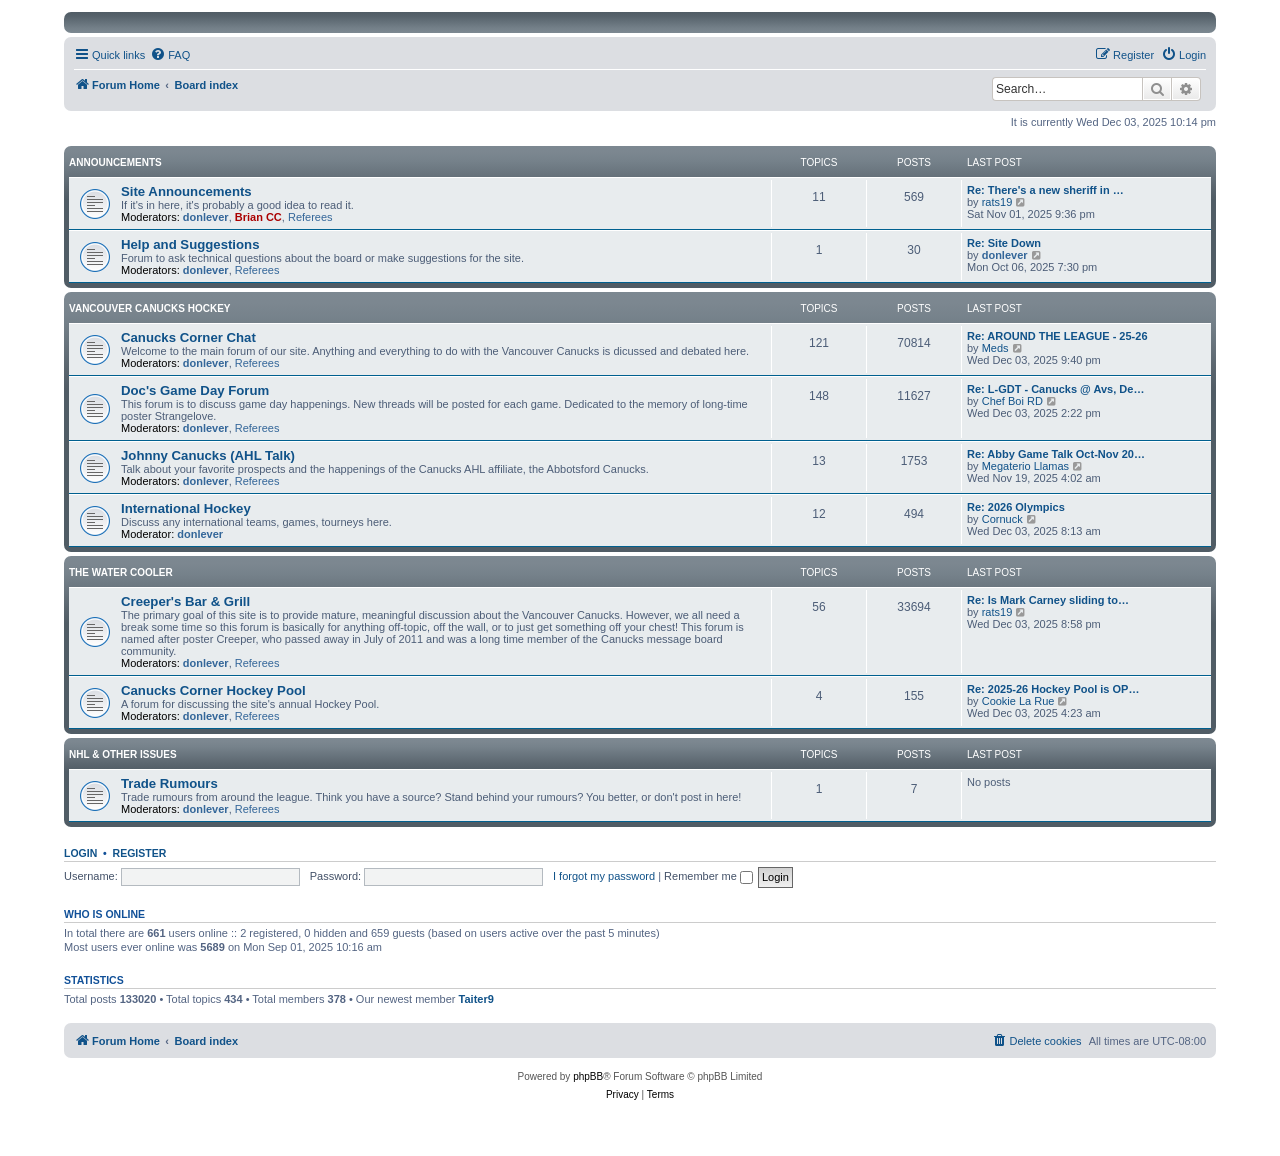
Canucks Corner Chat (188, 337)
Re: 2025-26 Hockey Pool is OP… (1053, 689)
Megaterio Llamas (1025, 466)
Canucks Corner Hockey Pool (213, 690)
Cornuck (1002, 519)
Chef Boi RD (1012, 401)
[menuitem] (170, 55)
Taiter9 (476, 999)
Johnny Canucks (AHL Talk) (208, 455)
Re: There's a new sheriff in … (1045, 190)
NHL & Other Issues (123, 754)
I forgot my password (604, 876)
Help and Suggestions (190, 244)
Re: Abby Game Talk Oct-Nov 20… (1056, 454)
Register (140, 853)
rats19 (997, 202)
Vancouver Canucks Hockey (150, 308)
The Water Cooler (121, 572)
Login (80, 853)
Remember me (708, 876)
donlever (206, 217)
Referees (310, 217)
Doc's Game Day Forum (195, 390)
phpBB (588, 1076)
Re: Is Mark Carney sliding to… (1048, 600)
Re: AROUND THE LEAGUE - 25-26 (1057, 336)
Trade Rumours (169, 783)
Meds (995, 348)
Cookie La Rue (1018, 701)
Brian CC (258, 217)
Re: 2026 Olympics (1016, 507)
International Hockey (186, 508)
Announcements (115, 162)
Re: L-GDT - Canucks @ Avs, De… (1055, 389)
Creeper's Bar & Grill (185, 601)
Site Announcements (186, 191)
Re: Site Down (1004, 243)
